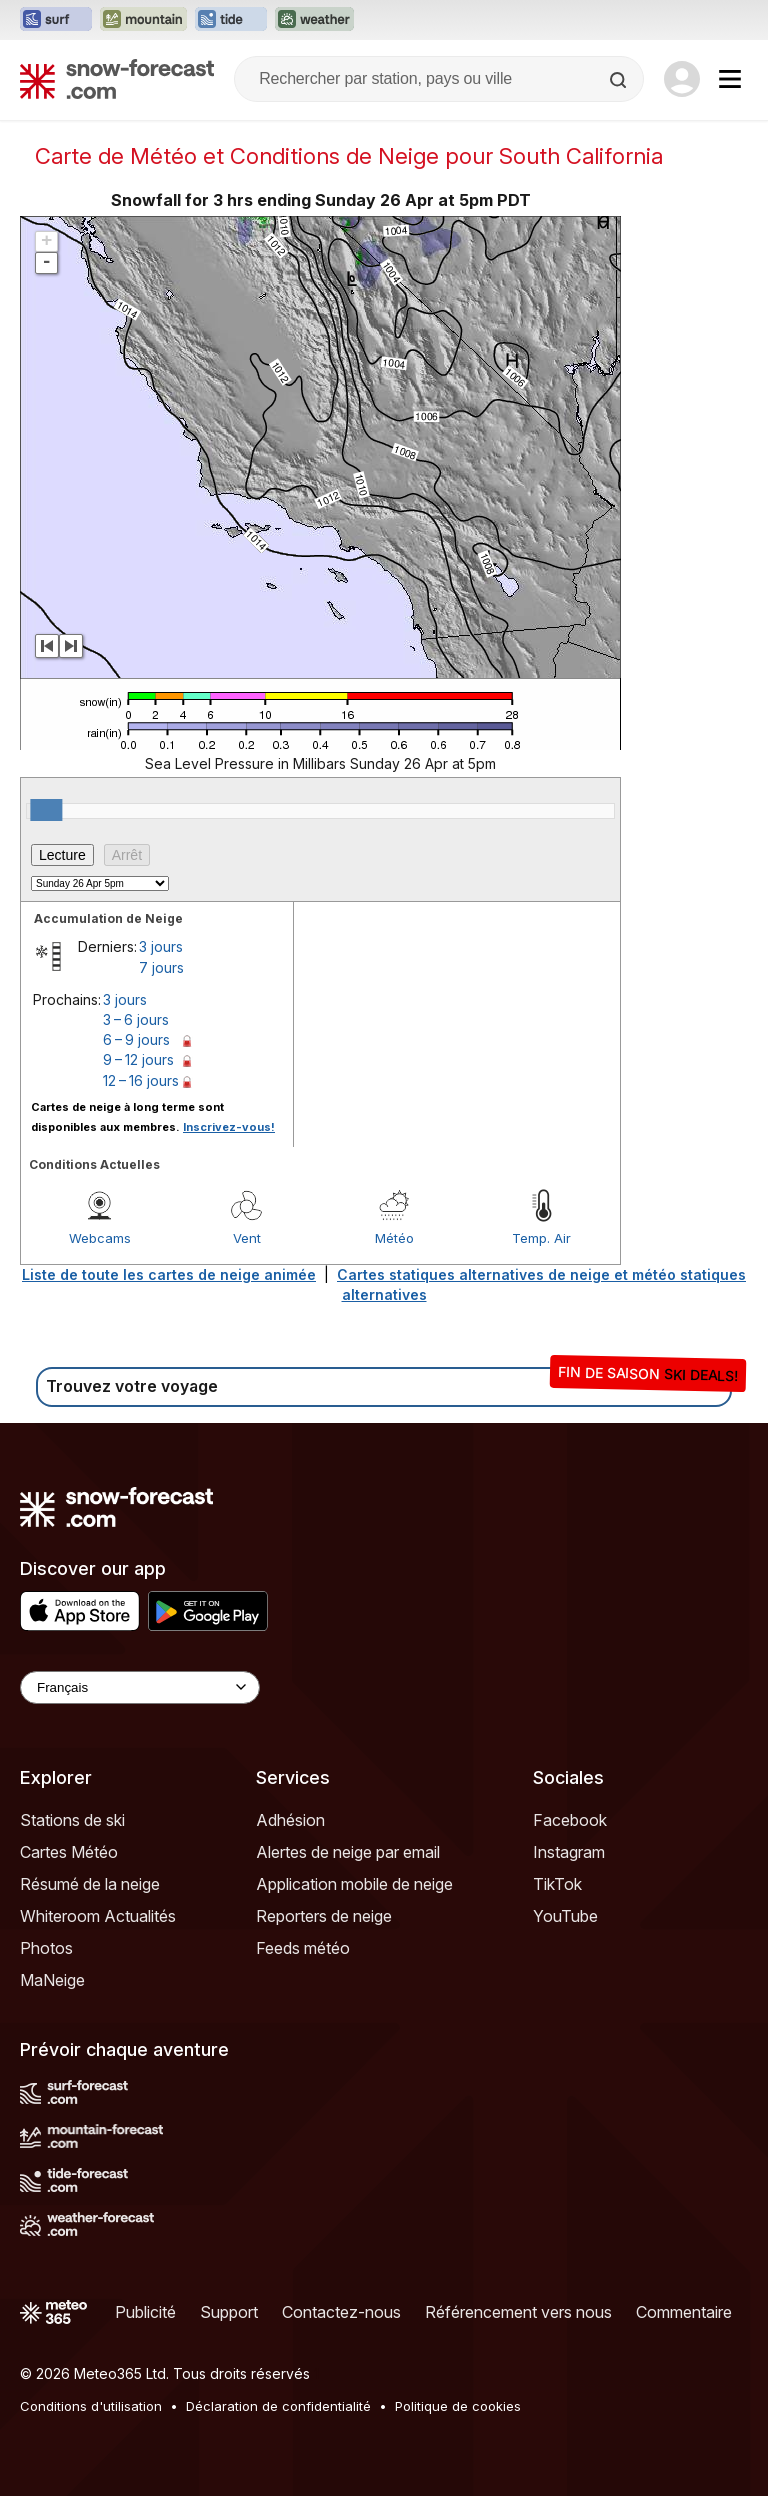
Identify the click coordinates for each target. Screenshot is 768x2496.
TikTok (557, 1884)
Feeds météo (303, 1948)
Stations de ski (72, 1820)
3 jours (161, 946)
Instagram (569, 1852)
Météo (394, 1238)
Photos (46, 1948)
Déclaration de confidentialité (278, 2406)
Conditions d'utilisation (91, 2406)
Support (229, 2312)
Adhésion (290, 1820)
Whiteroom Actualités (98, 1916)
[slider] (46, 810)
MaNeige (52, 1980)
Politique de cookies (458, 2406)
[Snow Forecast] (117, 79)
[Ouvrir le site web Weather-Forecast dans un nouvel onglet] (314, 20)
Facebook (570, 1820)
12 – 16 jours (141, 1080)
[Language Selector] (140, 1687)
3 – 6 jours (136, 1019)
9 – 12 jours (138, 1059)
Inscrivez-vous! (229, 1127)
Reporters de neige (324, 1916)
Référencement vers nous (518, 2312)
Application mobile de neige (354, 1884)
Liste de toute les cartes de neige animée (169, 1274)
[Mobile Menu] (730, 79)
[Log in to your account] (682, 79)
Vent (247, 1238)
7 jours (161, 967)
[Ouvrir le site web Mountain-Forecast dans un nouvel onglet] (143, 20)
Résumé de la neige (90, 1884)
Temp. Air (541, 1238)
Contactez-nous (341, 2312)
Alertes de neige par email (348, 1852)
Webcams (100, 1238)
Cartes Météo (69, 1852)
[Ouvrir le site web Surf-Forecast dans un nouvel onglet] (56, 20)
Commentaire (684, 2312)
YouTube (565, 1916)
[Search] (620, 80)
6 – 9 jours (136, 1039)
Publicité (145, 2312)
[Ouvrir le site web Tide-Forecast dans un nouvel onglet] (231, 20)
